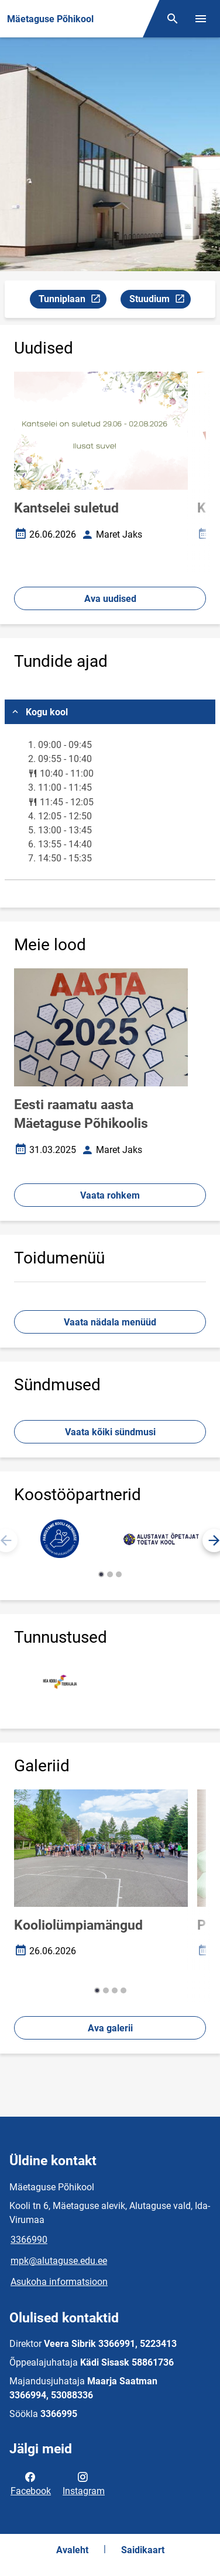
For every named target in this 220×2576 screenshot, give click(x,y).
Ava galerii (110, 2028)
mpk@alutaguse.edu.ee (59, 2260)
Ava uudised (110, 598)
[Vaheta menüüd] (201, 19)
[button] (101, 1574)
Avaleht (72, 2550)
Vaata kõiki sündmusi (110, 1432)
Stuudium (160, 301)
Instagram (84, 2483)
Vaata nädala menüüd (110, 1322)
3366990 (29, 2239)
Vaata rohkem (110, 1195)
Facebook (31, 2483)
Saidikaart (142, 2550)
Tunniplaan (72, 301)
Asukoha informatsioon (59, 2281)
